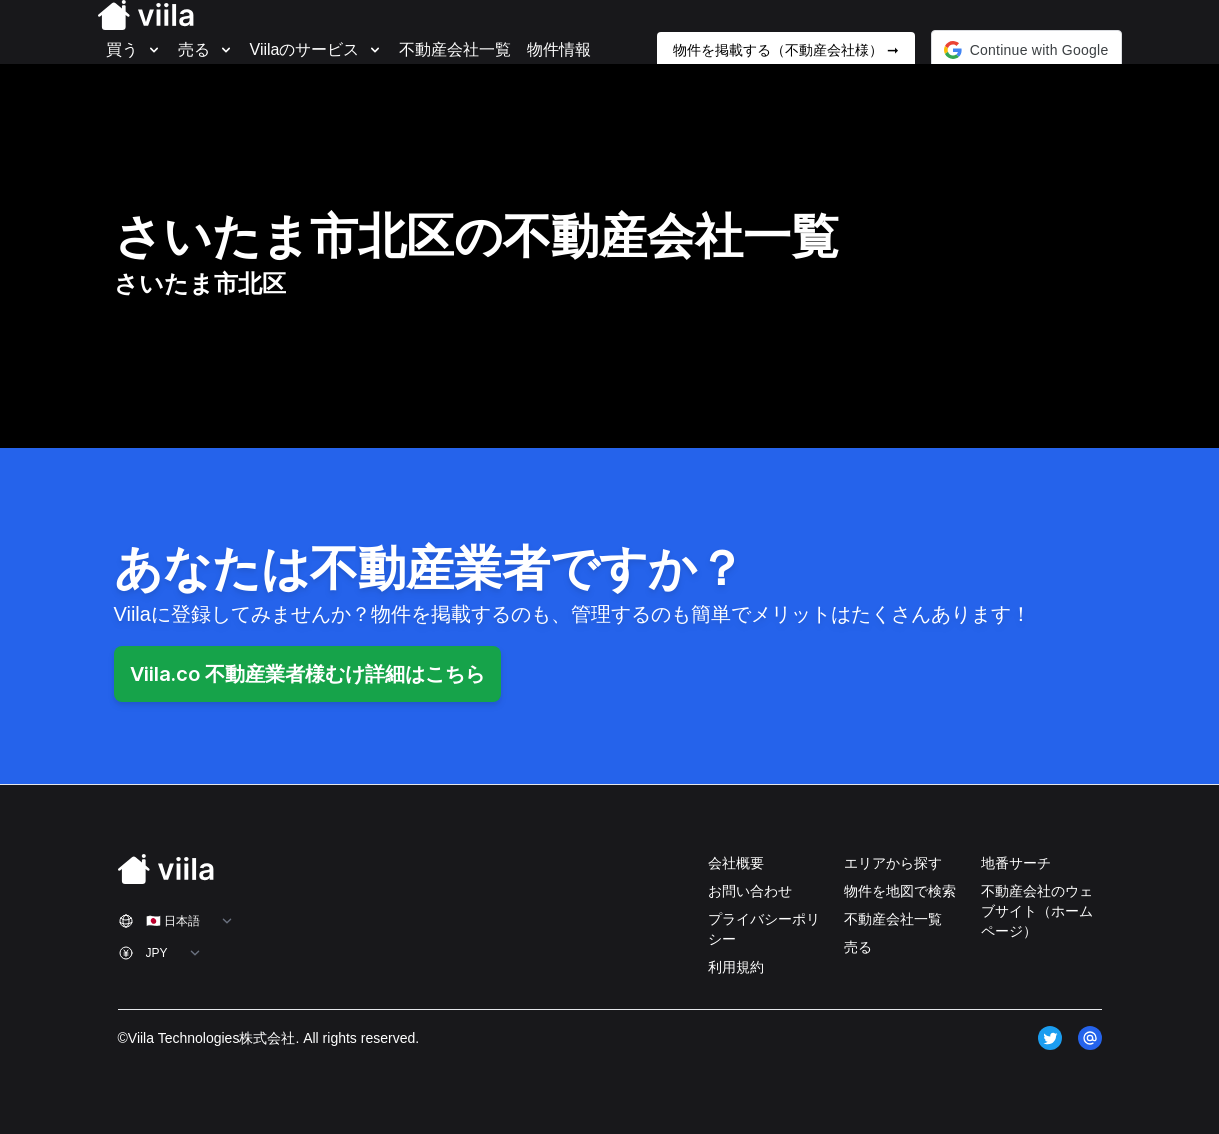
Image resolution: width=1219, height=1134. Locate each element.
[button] (1026, 50)
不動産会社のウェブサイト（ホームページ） (1037, 911)
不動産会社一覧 (893, 919)
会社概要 (736, 863)
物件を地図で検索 (900, 891)
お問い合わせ (750, 891)
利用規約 (736, 967)
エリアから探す (893, 863)
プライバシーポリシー (764, 929)
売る (858, 947)
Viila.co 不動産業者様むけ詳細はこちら (307, 674)
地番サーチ (1016, 863)
